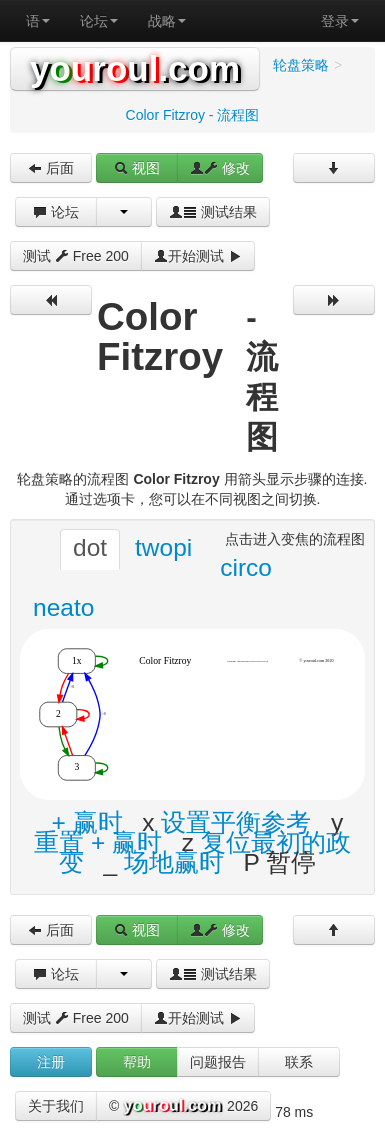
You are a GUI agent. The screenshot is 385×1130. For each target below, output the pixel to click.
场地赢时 (174, 862)
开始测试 (198, 256)
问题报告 (218, 1062)
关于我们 (56, 1106)
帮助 (137, 1062)
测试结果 (213, 212)
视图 (137, 168)
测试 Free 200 (76, 256)
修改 (220, 168)
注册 (51, 1062)
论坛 (99, 21)
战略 (167, 21)
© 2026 (183, 1107)
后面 (51, 168)
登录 (340, 21)
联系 (299, 1062)
